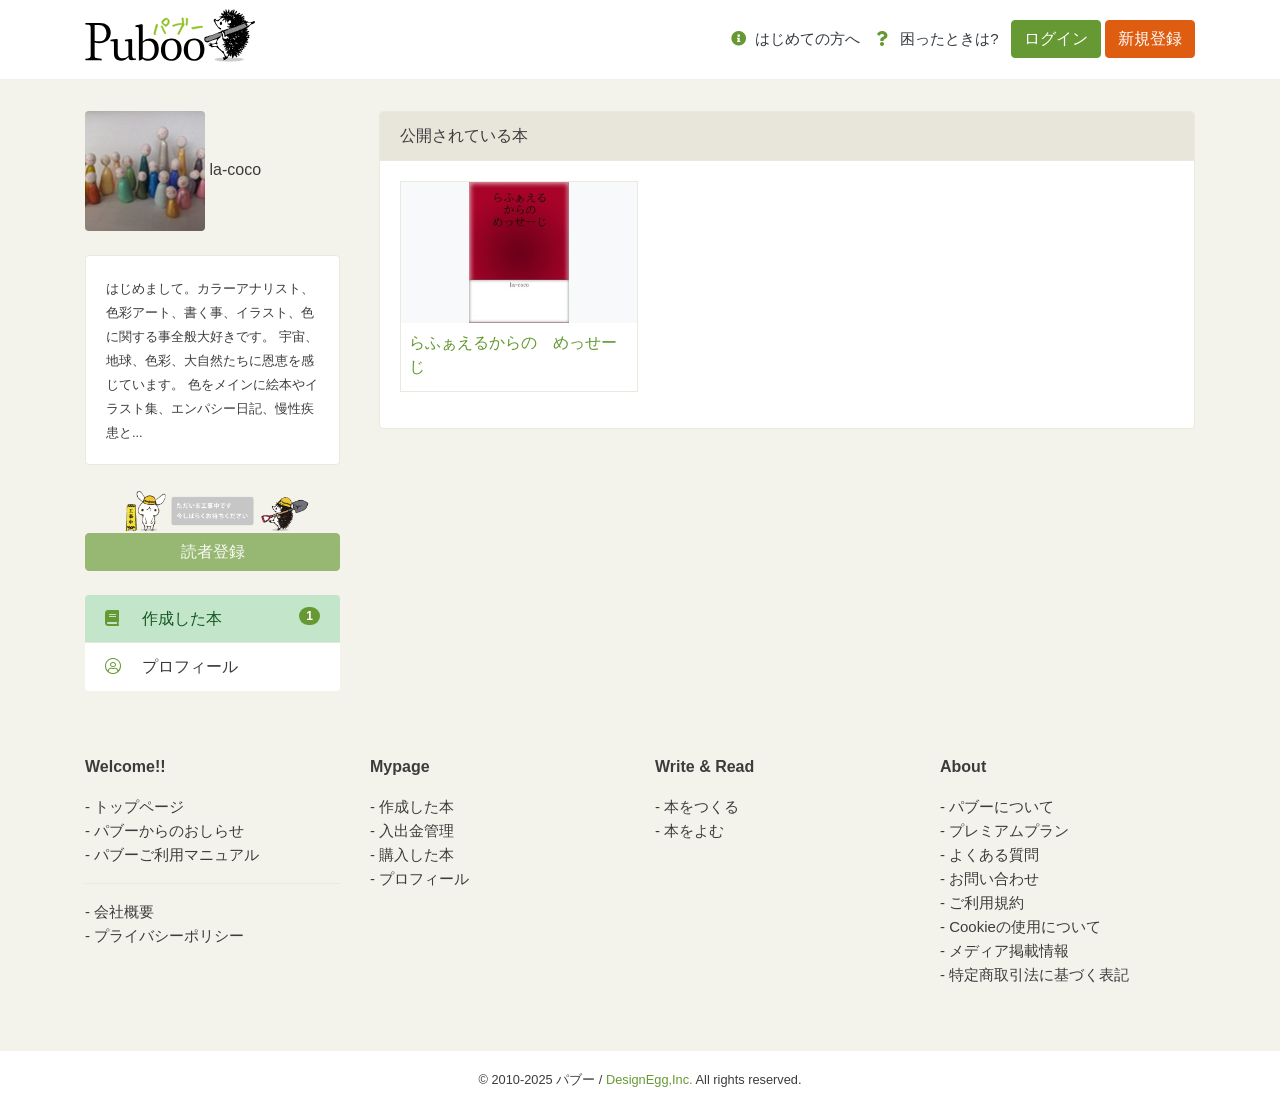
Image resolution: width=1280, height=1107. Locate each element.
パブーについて (1001, 806)
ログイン (1056, 38)
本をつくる (701, 806)
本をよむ (694, 830)
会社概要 (124, 911)
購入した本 (416, 854)
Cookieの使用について (1025, 926)
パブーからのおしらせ (169, 830)
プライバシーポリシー (169, 935)
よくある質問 (994, 854)
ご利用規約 (986, 902)
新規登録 (1150, 38)
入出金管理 (416, 830)
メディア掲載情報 (1009, 950)
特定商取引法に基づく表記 (1039, 974)
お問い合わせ (994, 878)
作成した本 (212, 617)
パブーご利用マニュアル (176, 854)
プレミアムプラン (1009, 830)
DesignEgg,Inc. (649, 1079)
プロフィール (171, 666)
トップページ (139, 806)
